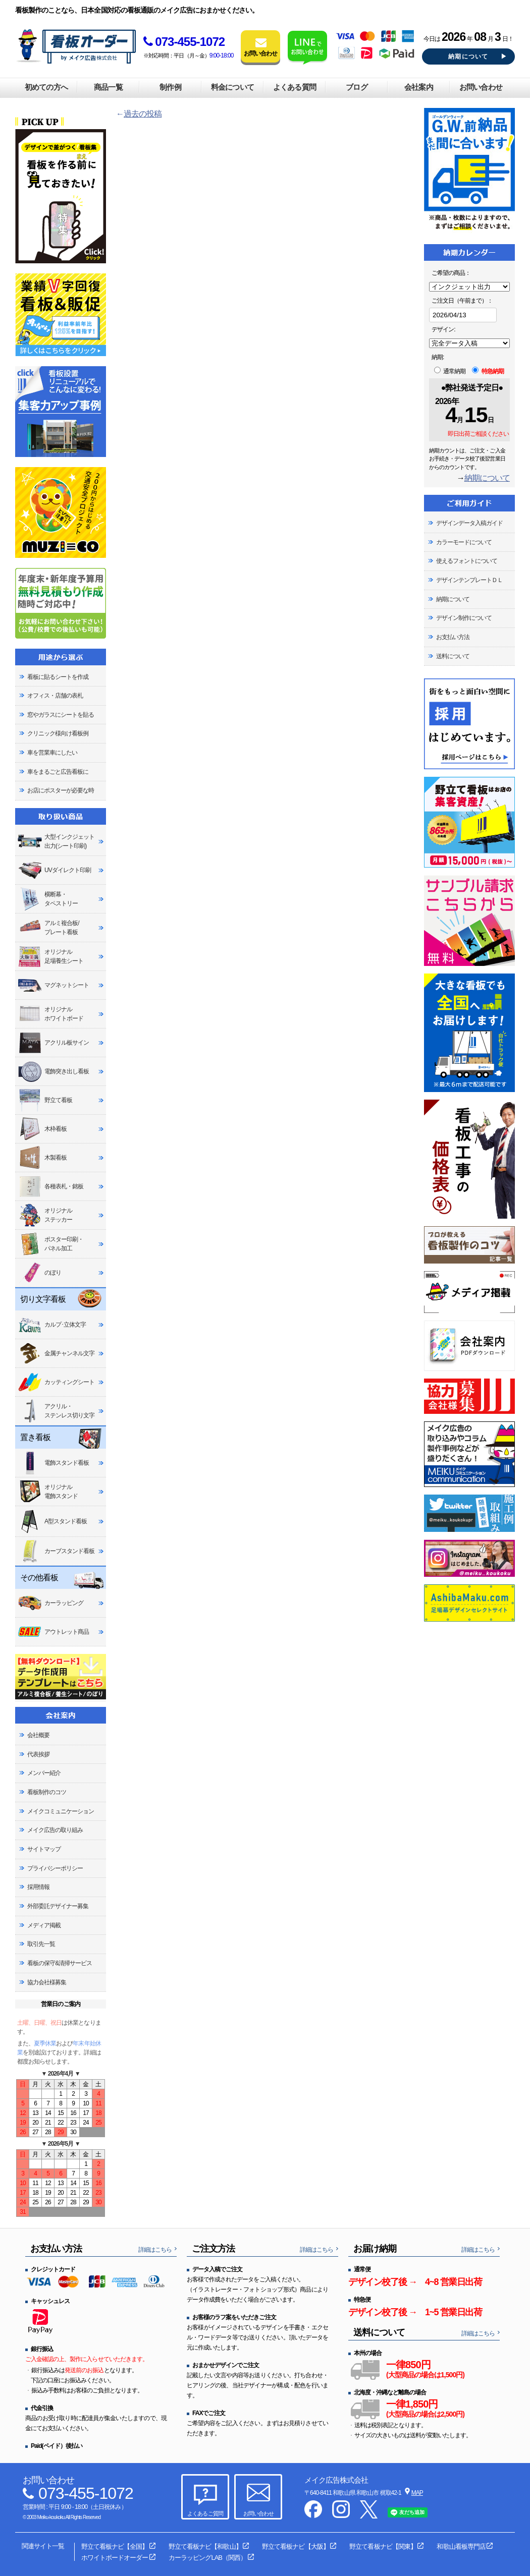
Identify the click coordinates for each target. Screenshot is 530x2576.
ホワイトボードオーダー (114, 2557)
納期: (438, 357)
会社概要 (38, 1735)
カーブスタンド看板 (56, 1551)
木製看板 (42, 1157)
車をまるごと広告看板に (57, 771)
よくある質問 (294, 87)
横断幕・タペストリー (48, 898)
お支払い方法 (452, 637)
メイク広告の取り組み (55, 1830)
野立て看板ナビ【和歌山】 (205, 2546)
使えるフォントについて (466, 560)
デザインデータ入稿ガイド (469, 523)
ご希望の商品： (451, 272)
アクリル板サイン (53, 1043)
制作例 (170, 87)
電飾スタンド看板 (53, 1462)
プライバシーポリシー (55, 1868)
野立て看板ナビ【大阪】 (295, 2546)
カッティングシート (56, 1382)
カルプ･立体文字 (52, 1324)
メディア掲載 (44, 1925)
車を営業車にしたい (52, 752)
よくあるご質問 (205, 2513)
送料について (452, 656)
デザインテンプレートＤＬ (469, 580)
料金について (232, 87)
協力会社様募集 (46, 1982)
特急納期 (488, 371)
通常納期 (450, 371)
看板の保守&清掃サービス (59, 1963)
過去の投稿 (143, 113)
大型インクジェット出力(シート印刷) (56, 841)
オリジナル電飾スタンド (48, 1491)
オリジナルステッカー (45, 1215)
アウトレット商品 (53, 1632)
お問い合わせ (480, 87)
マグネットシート (53, 985)
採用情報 (38, 1887)
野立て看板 (45, 1100)
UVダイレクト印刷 (54, 870)
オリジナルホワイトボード (50, 1014)
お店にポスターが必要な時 (60, 790)
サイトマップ (44, 1849)
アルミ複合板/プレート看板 (48, 928)
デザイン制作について (464, 617)
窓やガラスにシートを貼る (60, 714)
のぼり (39, 1273)
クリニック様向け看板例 (57, 733)
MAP (417, 2492)
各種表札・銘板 (50, 1186)
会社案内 (418, 87)
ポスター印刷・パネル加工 (50, 1243)
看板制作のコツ (46, 1792)
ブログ (356, 87)
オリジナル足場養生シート (50, 956)
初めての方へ (46, 87)
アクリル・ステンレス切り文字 (56, 1410)
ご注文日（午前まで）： (462, 300)
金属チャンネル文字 (56, 1353)
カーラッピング (50, 1603)
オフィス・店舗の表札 (55, 695)
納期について (468, 56)
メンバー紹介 (44, 1773)
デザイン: (443, 329)
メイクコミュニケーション (60, 1811)
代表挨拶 (38, 1754)
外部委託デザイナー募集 (57, 1906)
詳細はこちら (155, 2249)
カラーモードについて (464, 542)
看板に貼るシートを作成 (57, 676)
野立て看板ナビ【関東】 (382, 2546)
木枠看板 (42, 1128)
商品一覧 (108, 87)
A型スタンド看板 (52, 1521)
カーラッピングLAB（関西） (207, 2557)
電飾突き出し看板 (53, 1071)
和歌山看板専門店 (461, 2546)
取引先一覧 (41, 1944)
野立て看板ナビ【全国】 (114, 2546)
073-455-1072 (184, 41)
